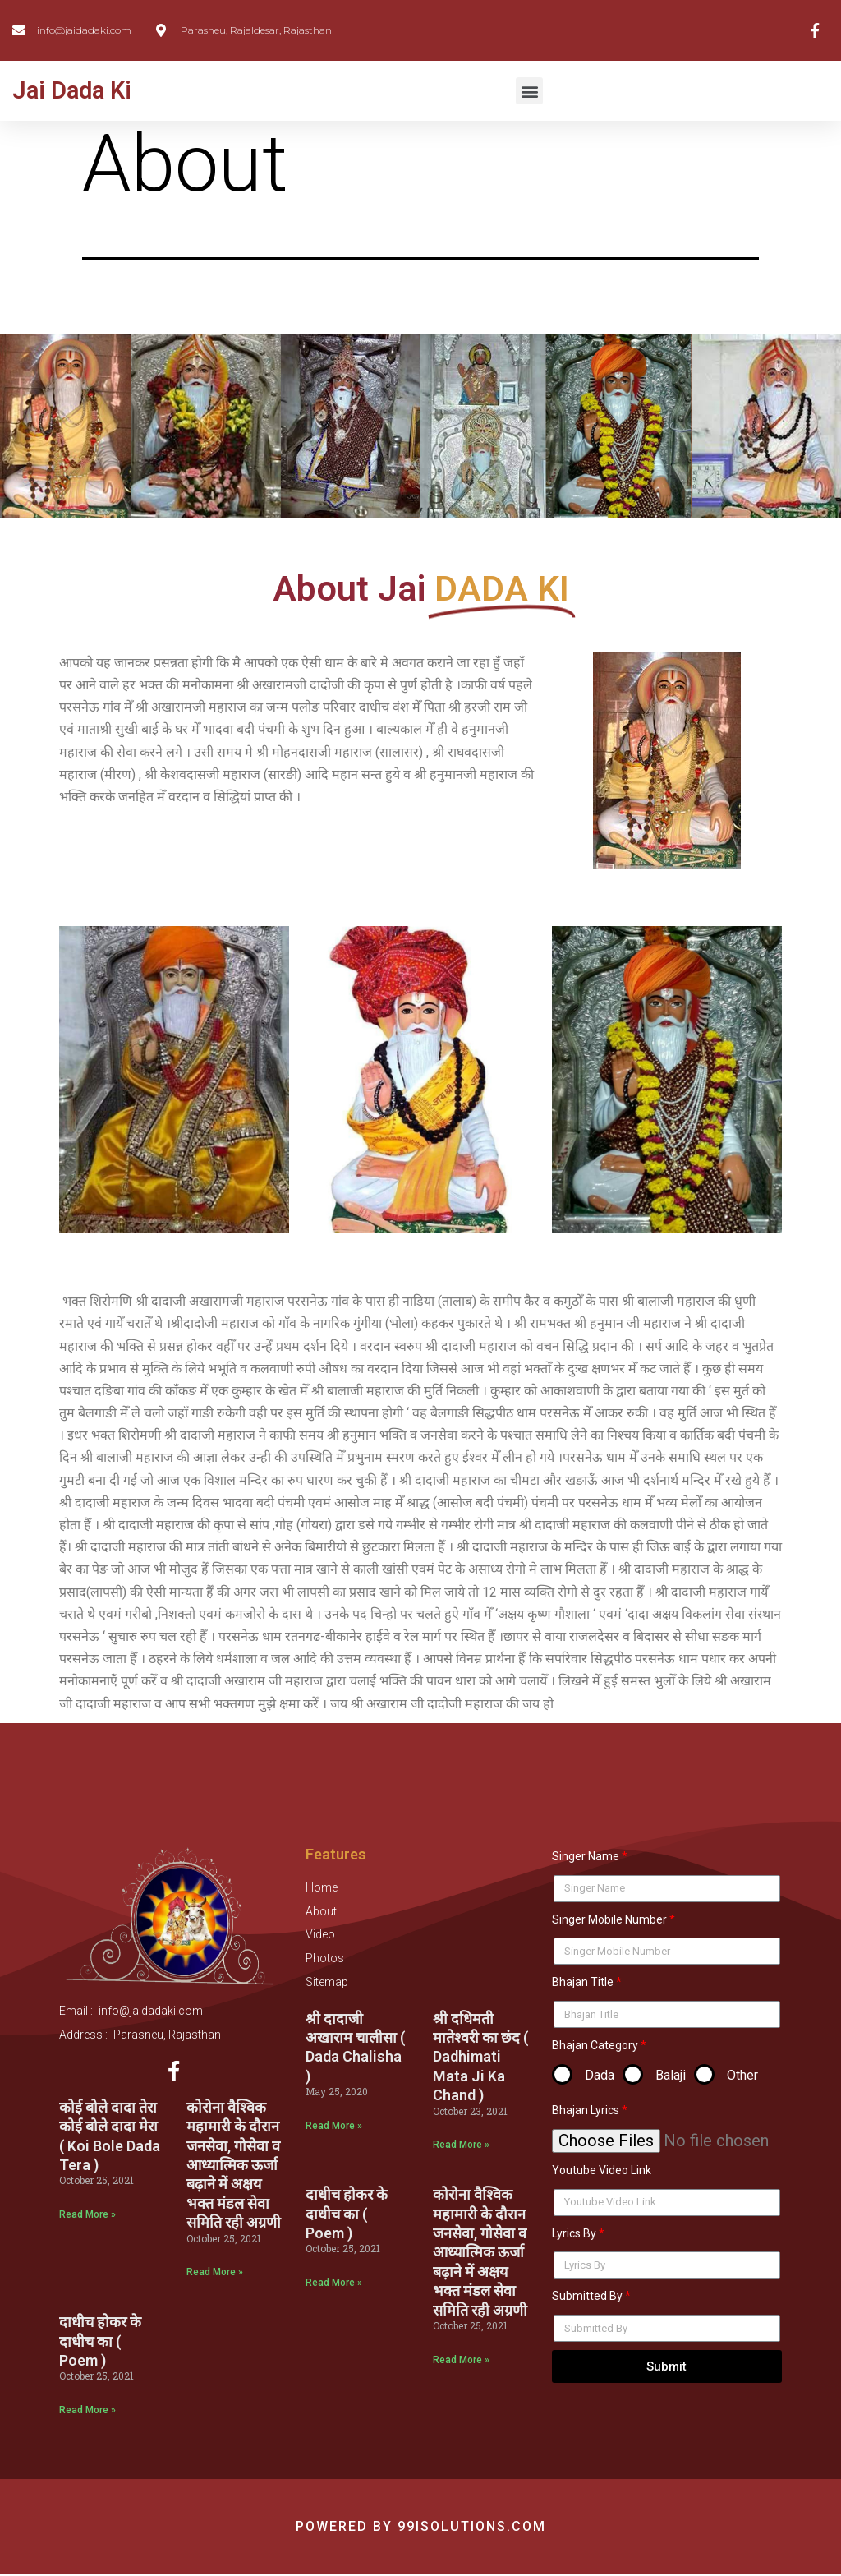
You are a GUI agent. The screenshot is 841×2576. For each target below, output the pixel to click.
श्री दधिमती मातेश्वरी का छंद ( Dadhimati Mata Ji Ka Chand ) (480, 2057)
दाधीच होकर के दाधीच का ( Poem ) (100, 2343)
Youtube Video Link (601, 2170)
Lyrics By (574, 2233)
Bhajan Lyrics (585, 2110)
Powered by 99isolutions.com (421, 2528)
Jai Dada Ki (71, 90)
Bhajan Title (583, 1981)
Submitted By (587, 2295)
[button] (529, 90)
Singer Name (585, 1856)
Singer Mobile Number (609, 1919)
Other (742, 2075)
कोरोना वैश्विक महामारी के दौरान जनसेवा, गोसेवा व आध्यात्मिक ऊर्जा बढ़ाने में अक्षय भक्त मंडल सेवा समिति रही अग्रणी (233, 2166)
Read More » (87, 2216)
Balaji (670, 2075)
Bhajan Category (595, 2045)
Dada (599, 2075)
